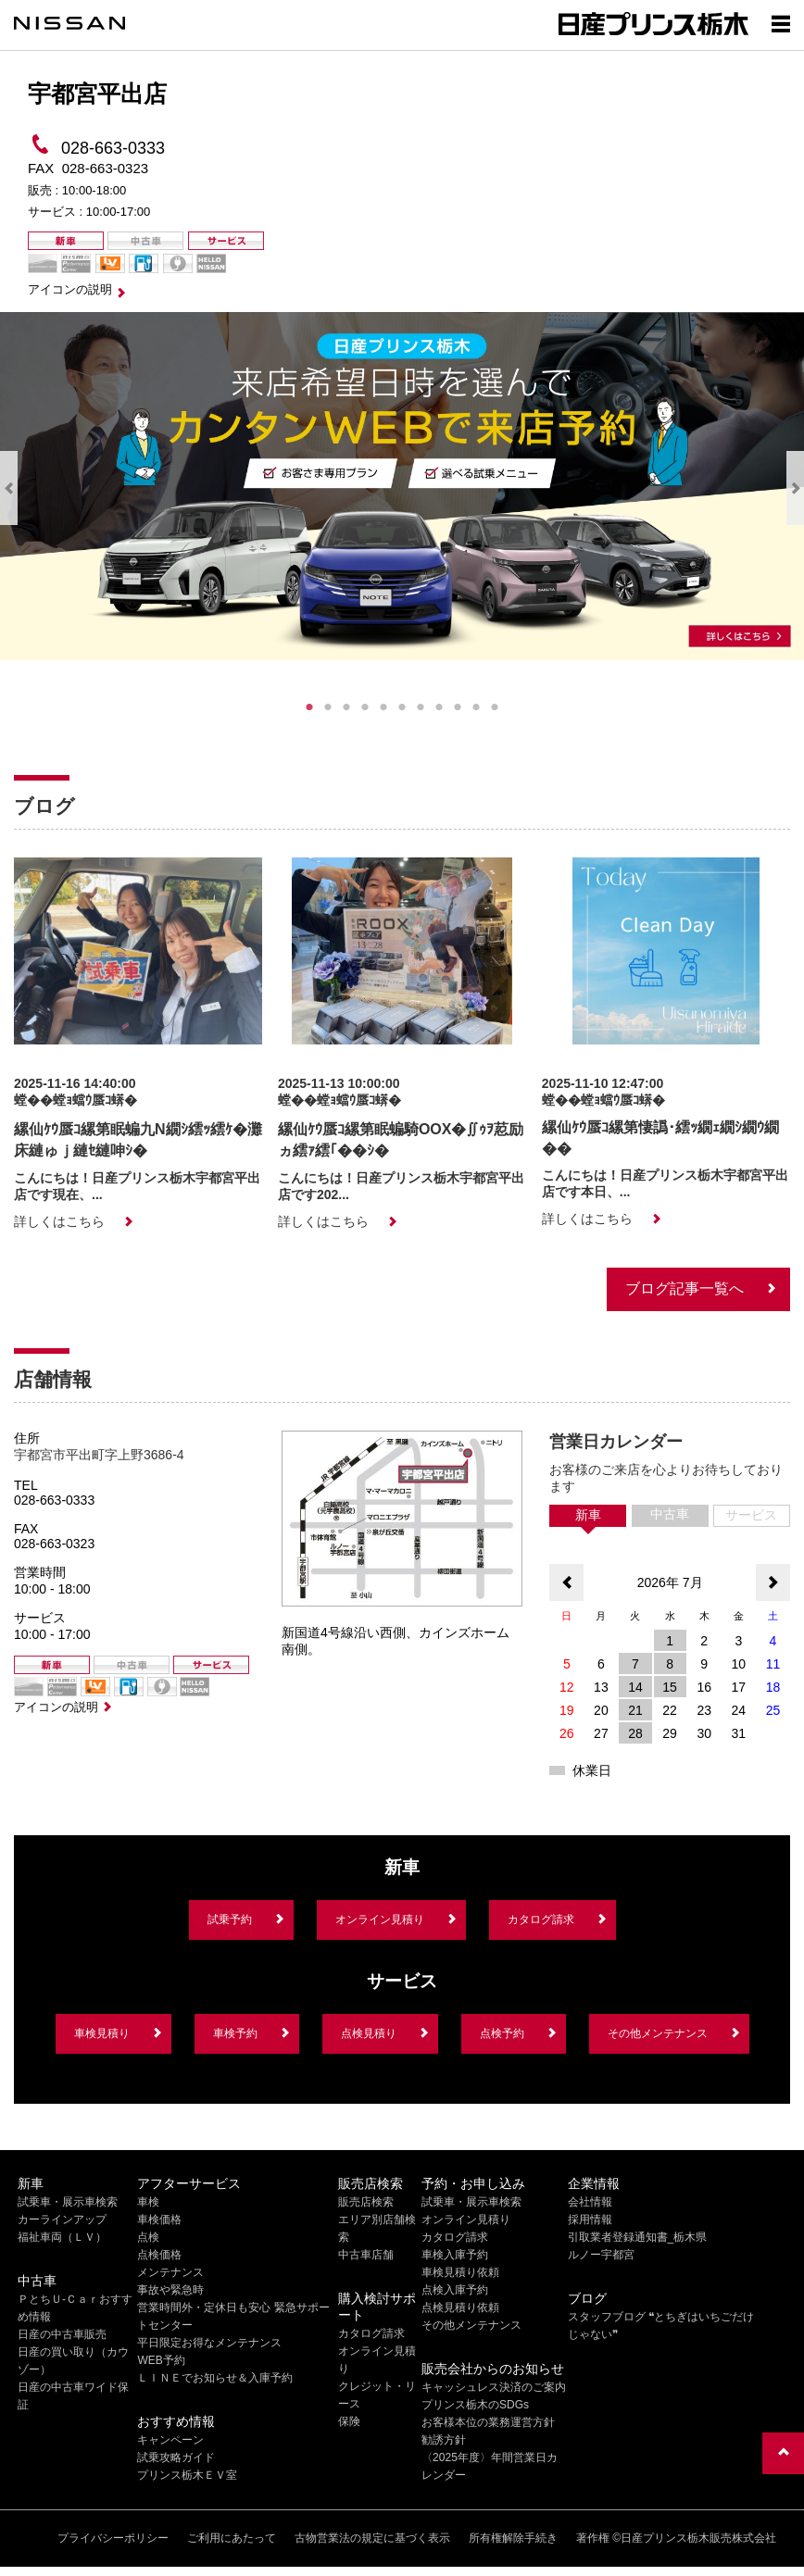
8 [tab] (439, 707)
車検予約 (235, 2033)
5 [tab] (383, 707)
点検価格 (159, 2254)
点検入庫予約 (454, 2289)
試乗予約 (229, 1919)
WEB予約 (160, 2360)
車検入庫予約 (454, 2254)
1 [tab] (309, 707)
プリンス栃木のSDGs (475, 2404)
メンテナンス (170, 2272)
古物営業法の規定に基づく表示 (372, 2538)
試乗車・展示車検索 (68, 2201)
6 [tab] (402, 707)
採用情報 (590, 2219)
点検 (148, 2237)
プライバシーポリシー (113, 2538)
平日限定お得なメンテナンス (209, 2342)
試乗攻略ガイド (176, 2457)
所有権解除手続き (513, 2538)
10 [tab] (476, 707)
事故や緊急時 (170, 2289)
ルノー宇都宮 (601, 2254)
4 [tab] (365, 707)
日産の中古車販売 (62, 2334)
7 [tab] (420, 707)
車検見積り (102, 2033)
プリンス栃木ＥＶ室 (187, 2475)
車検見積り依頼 (460, 2272)
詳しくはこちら (59, 1221)
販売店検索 (366, 2201)
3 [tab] (346, 707)
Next (795, 488)
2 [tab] (328, 707)
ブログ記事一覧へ (684, 1288)
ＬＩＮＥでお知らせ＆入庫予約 (215, 2377)
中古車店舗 (366, 2254)
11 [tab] (494, 707)
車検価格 (159, 2219)
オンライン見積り (379, 1919)
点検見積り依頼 (460, 2307)
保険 (349, 2421)
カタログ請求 (541, 1919)
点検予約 (502, 2033)
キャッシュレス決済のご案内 (493, 2387)
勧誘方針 (443, 2439)
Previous (9, 488)
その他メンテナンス (658, 2033)
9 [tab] (457, 707)
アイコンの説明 (70, 289)
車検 (148, 2201)
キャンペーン (170, 2439)
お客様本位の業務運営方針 (488, 2422)
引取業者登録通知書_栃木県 (638, 2237)
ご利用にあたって (231, 2538)
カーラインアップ (62, 2219)
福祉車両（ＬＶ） (62, 2237)
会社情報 (590, 2201)
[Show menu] (781, 23)
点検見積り (368, 2033)
